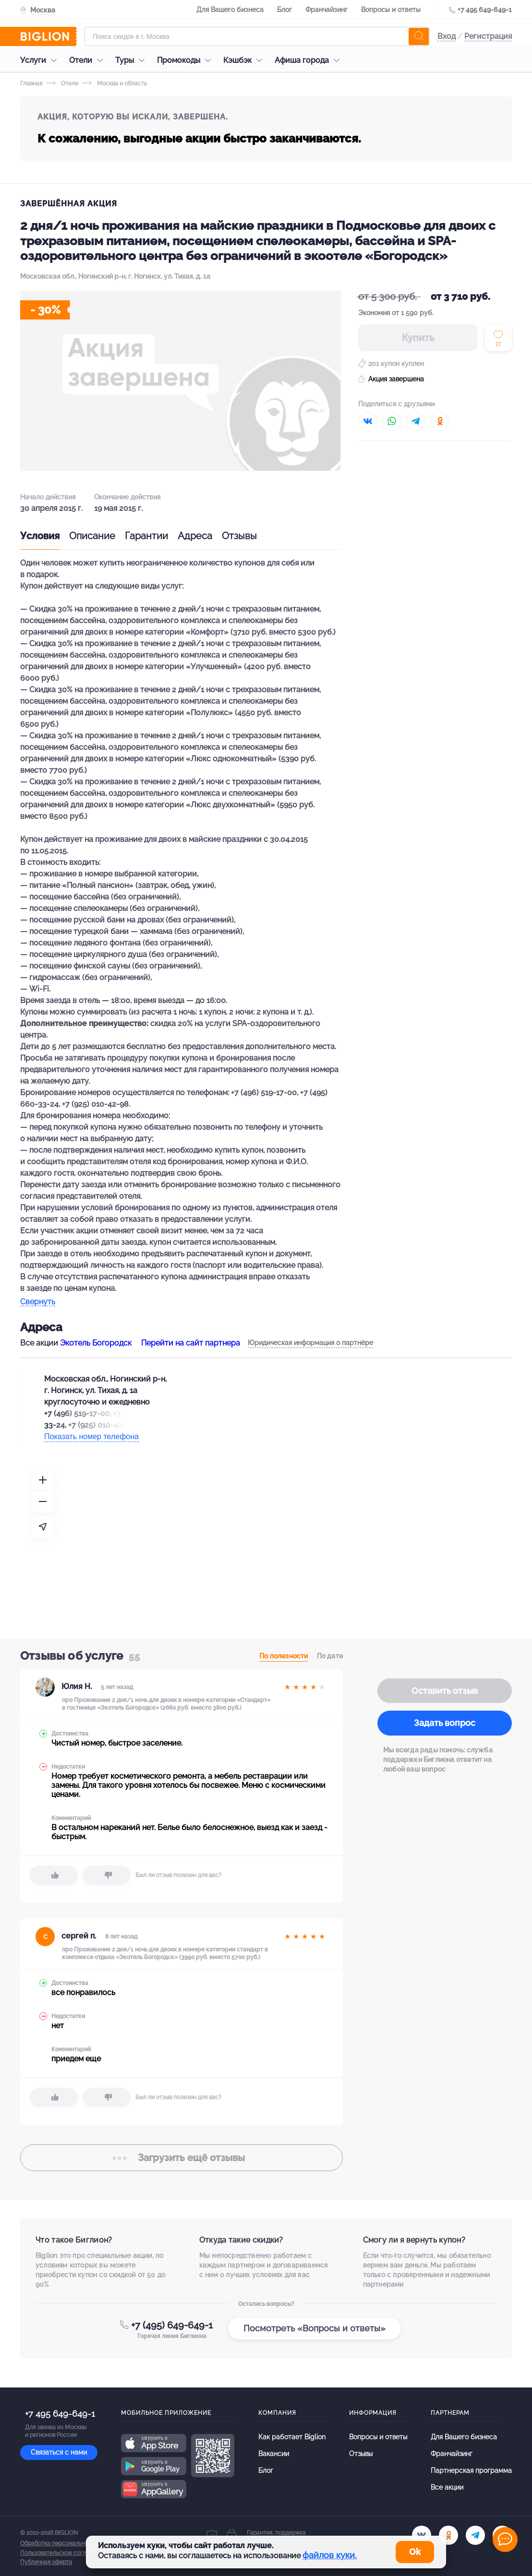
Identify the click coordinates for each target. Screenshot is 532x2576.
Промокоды (186, 60)
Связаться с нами (59, 2452)
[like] (54, 1875)
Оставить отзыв (444, 1691)
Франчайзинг (326, 9)
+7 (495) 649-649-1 (172, 2325)
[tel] (475, 2535)
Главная (31, 83)
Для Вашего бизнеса (230, 9)
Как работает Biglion (292, 2437)
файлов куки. (329, 2555)
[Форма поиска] (257, 36)
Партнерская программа (471, 2470)
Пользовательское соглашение (64, 2553)
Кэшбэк (245, 60)
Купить (418, 337)
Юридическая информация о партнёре (310, 1343)
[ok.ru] (448, 2535)
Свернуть (37, 1302)
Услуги (40, 60)
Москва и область (114, 83)
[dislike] (107, 1875)
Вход (446, 36)
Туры (132, 60)
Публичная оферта (46, 2562)
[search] (419, 36)
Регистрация (488, 36)
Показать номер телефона (91, 1436)
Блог (284, 9)
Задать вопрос (444, 1723)
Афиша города (309, 60)
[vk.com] (421, 2535)
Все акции (447, 2487)
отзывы (181, 2157)
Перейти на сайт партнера (190, 1342)
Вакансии (273, 2454)
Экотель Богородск (96, 1342)
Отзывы (239, 536)
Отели (88, 60)
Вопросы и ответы (391, 9)
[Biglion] (48, 36)
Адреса (195, 536)
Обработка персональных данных (66, 2543)
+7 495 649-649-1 (485, 9)
